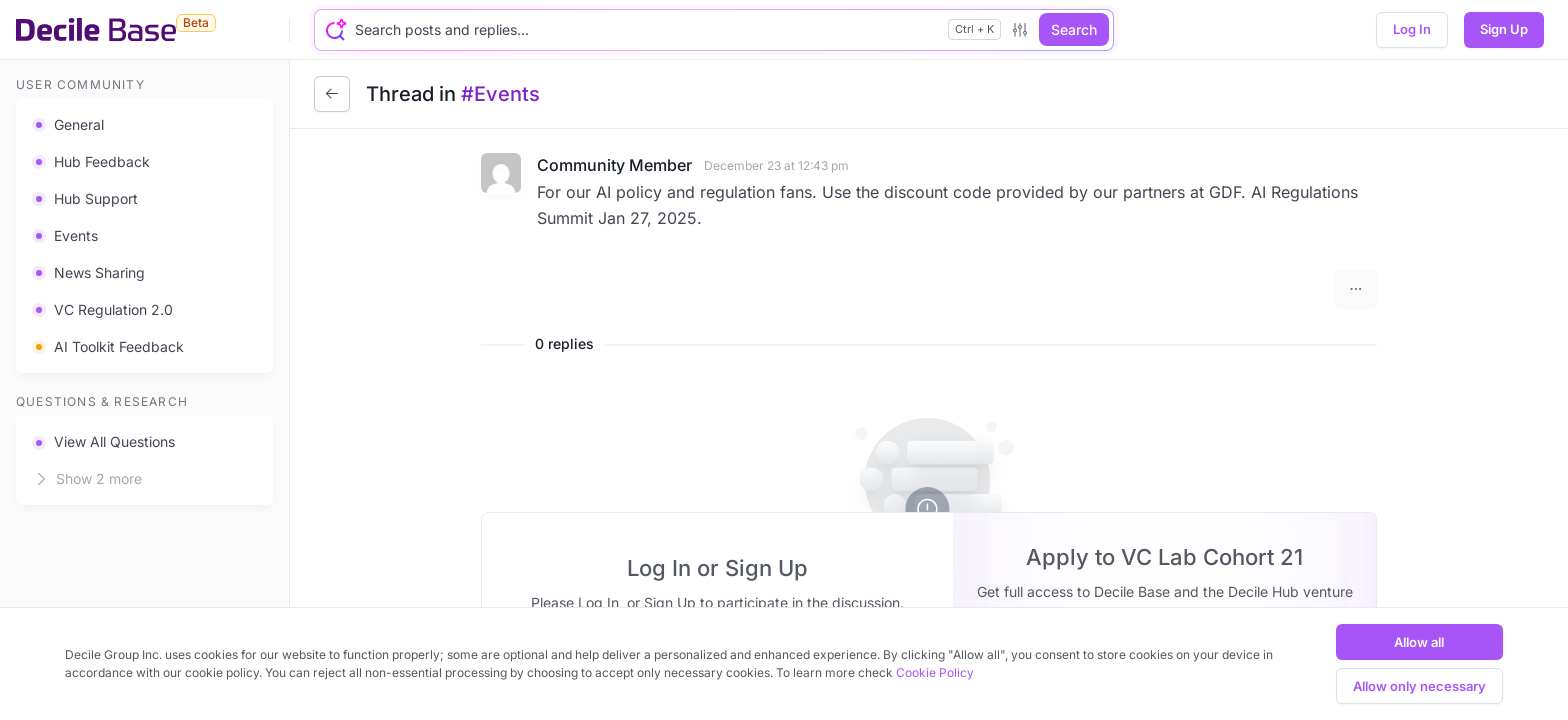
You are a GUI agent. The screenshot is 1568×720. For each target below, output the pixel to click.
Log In (1412, 29)
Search (1074, 29)
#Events (500, 94)
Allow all (1419, 642)
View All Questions (103, 441)
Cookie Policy (935, 672)
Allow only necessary (1419, 686)
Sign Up (1504, 29)
